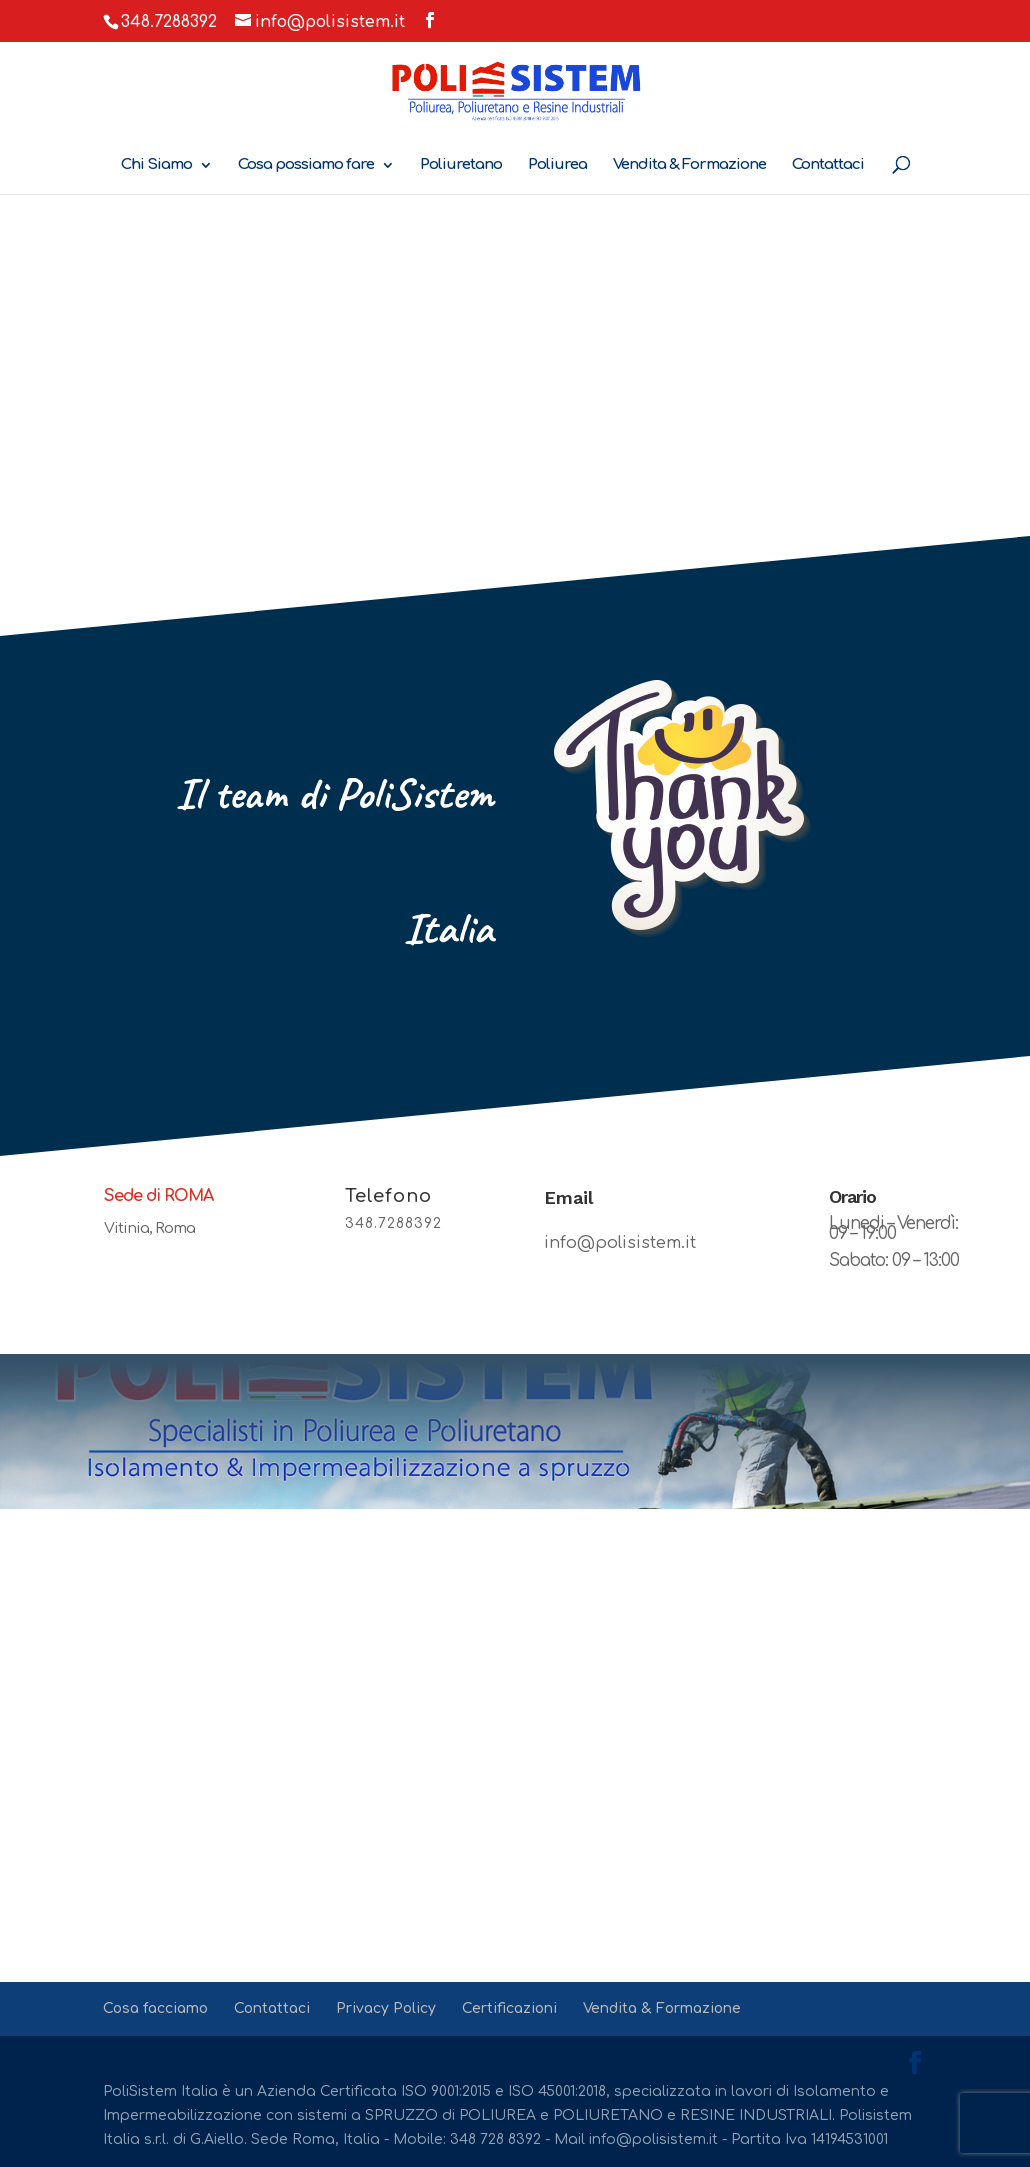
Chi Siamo (156, 165)
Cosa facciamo (155, 2008)
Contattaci (828, 165)
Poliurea (557, 165)
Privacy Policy (386, 2008)
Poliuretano (461, 165)
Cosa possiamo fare (306, 165)
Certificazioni (509, 2008)
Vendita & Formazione (689, 165)
